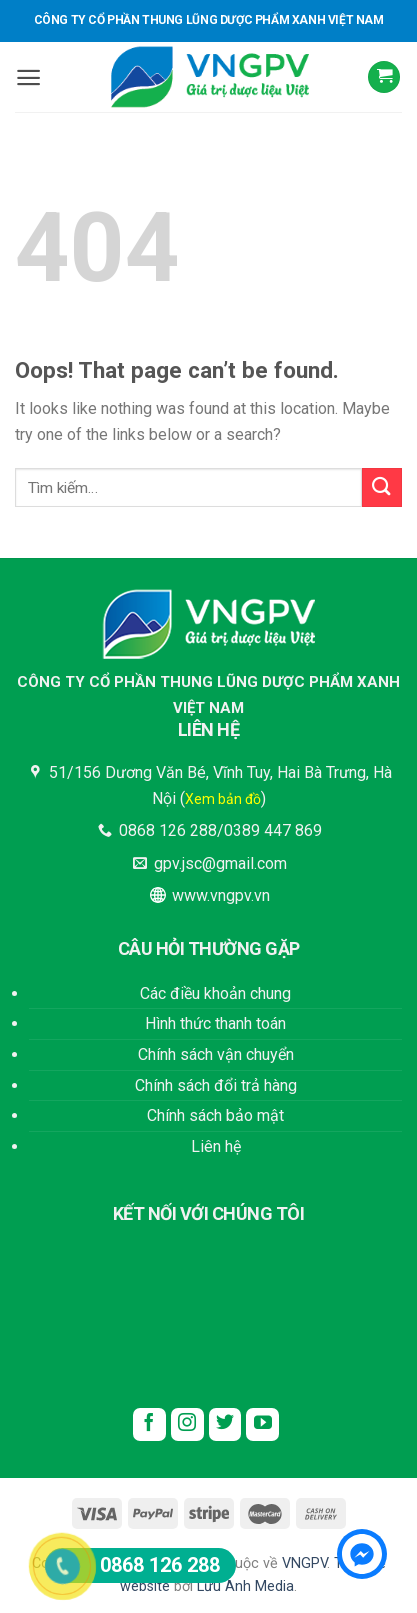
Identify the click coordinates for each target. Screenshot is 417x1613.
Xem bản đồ (223, 799)
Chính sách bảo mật (215, 1115)
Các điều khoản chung (215, 993)
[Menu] (28, 77)
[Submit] (382, 487)
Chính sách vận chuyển (216, 1054)
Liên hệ (216, 1146)
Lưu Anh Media (245, 1586)
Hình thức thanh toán (215, 1023)
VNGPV (304, 1563)
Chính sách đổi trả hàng (216, 1085)
